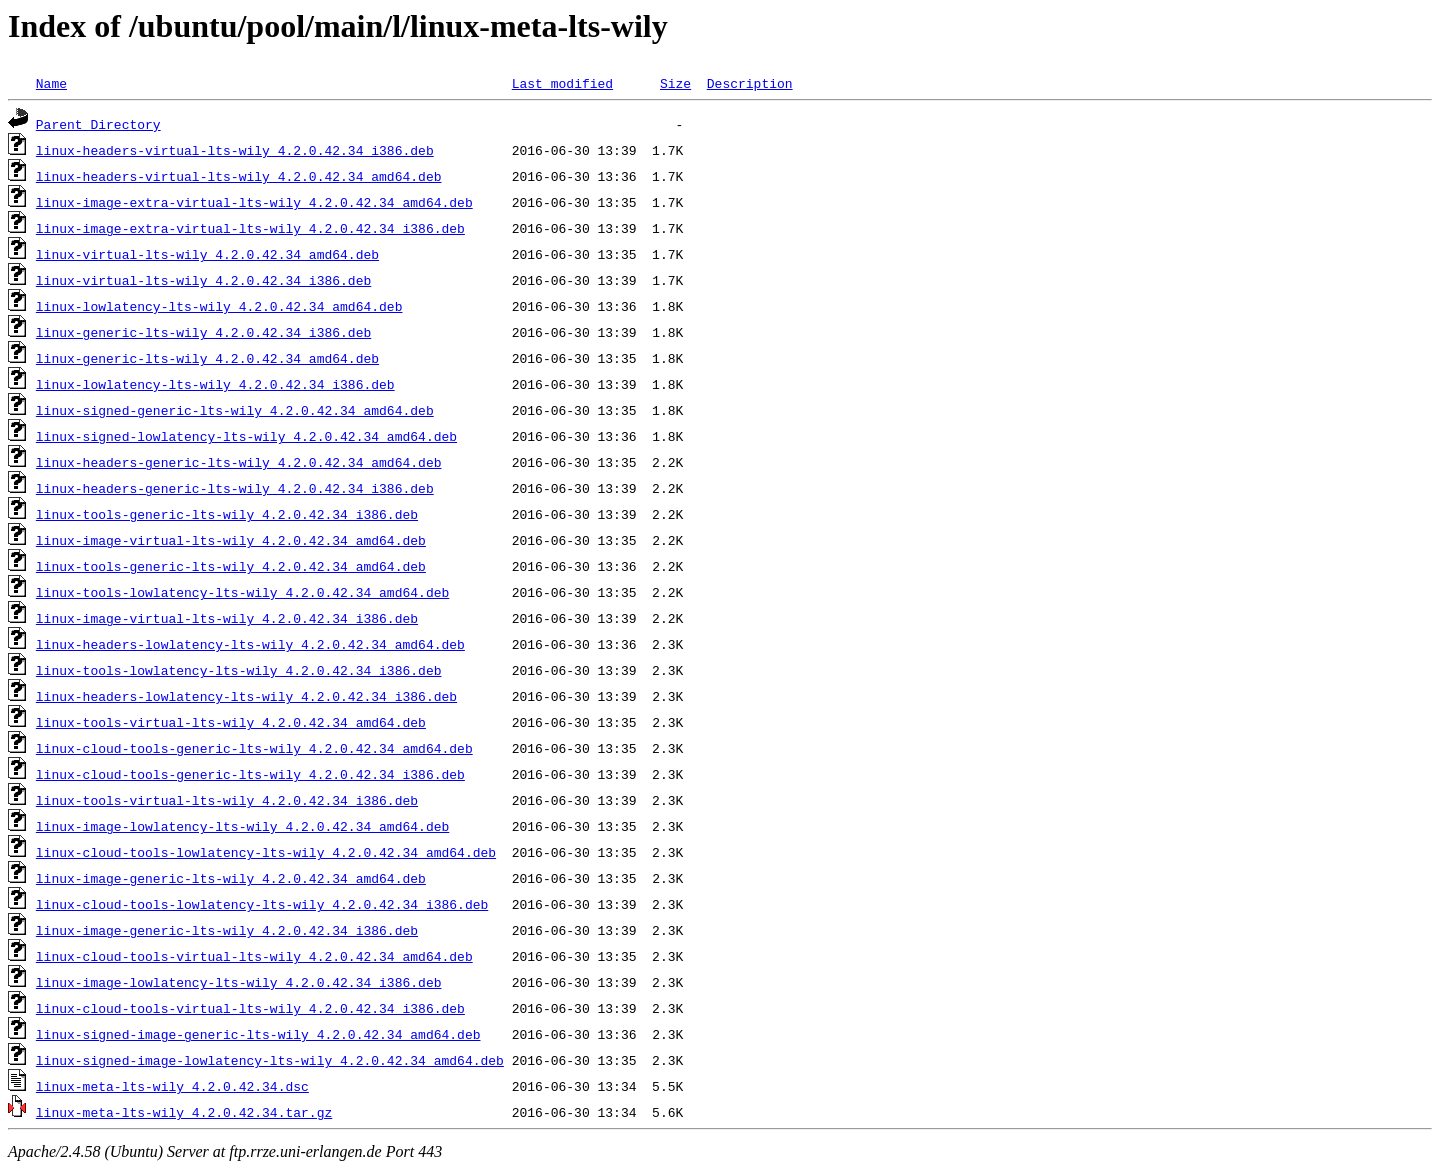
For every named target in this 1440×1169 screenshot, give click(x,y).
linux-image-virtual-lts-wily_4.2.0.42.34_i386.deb (227, 618)
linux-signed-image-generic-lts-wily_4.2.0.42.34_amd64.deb (258, 1034)
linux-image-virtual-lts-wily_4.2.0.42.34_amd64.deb (231, 540)
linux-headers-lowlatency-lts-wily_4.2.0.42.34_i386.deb (246, 696)
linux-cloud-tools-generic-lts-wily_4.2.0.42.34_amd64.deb (254, 748)
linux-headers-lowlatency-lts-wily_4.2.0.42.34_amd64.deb (250, 644)
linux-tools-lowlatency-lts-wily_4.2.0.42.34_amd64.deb (242, 592)
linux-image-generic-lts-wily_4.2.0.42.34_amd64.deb (231, 878)
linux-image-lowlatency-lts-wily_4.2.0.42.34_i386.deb (239, 982)
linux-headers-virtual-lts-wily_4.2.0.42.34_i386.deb (235, 150)
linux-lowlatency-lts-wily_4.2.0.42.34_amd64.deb (219, 306)
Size (675, 83)
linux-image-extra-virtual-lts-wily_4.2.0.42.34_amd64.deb (254, 202)
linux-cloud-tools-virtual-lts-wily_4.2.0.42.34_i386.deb (250, 1008)
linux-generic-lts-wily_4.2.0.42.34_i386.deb (203, 332)
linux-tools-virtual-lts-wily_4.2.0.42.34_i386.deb (227, 800)
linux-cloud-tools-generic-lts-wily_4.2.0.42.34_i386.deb (250, 774)
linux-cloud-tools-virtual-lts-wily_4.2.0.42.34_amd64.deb (254, 956)
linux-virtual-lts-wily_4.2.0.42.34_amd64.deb (207, 254)
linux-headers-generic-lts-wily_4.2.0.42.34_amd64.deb (239, 462)
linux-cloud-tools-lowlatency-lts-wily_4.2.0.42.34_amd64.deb (266, 852)
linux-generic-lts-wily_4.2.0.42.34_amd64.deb (207, 358)
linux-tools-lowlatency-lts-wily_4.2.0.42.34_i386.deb (239, 670)
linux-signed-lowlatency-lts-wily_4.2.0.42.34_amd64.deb (246, 436)
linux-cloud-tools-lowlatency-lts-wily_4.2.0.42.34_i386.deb (262, 904)
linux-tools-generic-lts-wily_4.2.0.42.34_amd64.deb (231, 566)
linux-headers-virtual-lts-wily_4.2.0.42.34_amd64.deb (239, 176)
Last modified (562, 83)
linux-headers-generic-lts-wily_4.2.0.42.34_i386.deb (235, 488)
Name (51, 83)
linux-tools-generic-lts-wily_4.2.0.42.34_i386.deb (227, 514)
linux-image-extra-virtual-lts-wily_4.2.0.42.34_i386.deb (250, 228)
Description (750, 83)
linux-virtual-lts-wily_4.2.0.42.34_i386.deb (203, 280)
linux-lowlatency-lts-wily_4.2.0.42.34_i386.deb (215, 384)
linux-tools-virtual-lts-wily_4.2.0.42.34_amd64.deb (231, 722)
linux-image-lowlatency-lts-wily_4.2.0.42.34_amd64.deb (242, 826)
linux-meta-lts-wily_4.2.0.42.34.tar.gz (184, 1112)
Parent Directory (98, 124)
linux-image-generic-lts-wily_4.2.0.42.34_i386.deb (227, 930)
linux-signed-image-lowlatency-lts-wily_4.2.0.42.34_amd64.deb (270, 1060)
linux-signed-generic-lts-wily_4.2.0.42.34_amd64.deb (235, 410)
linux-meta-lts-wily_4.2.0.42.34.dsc (172, 1086)
